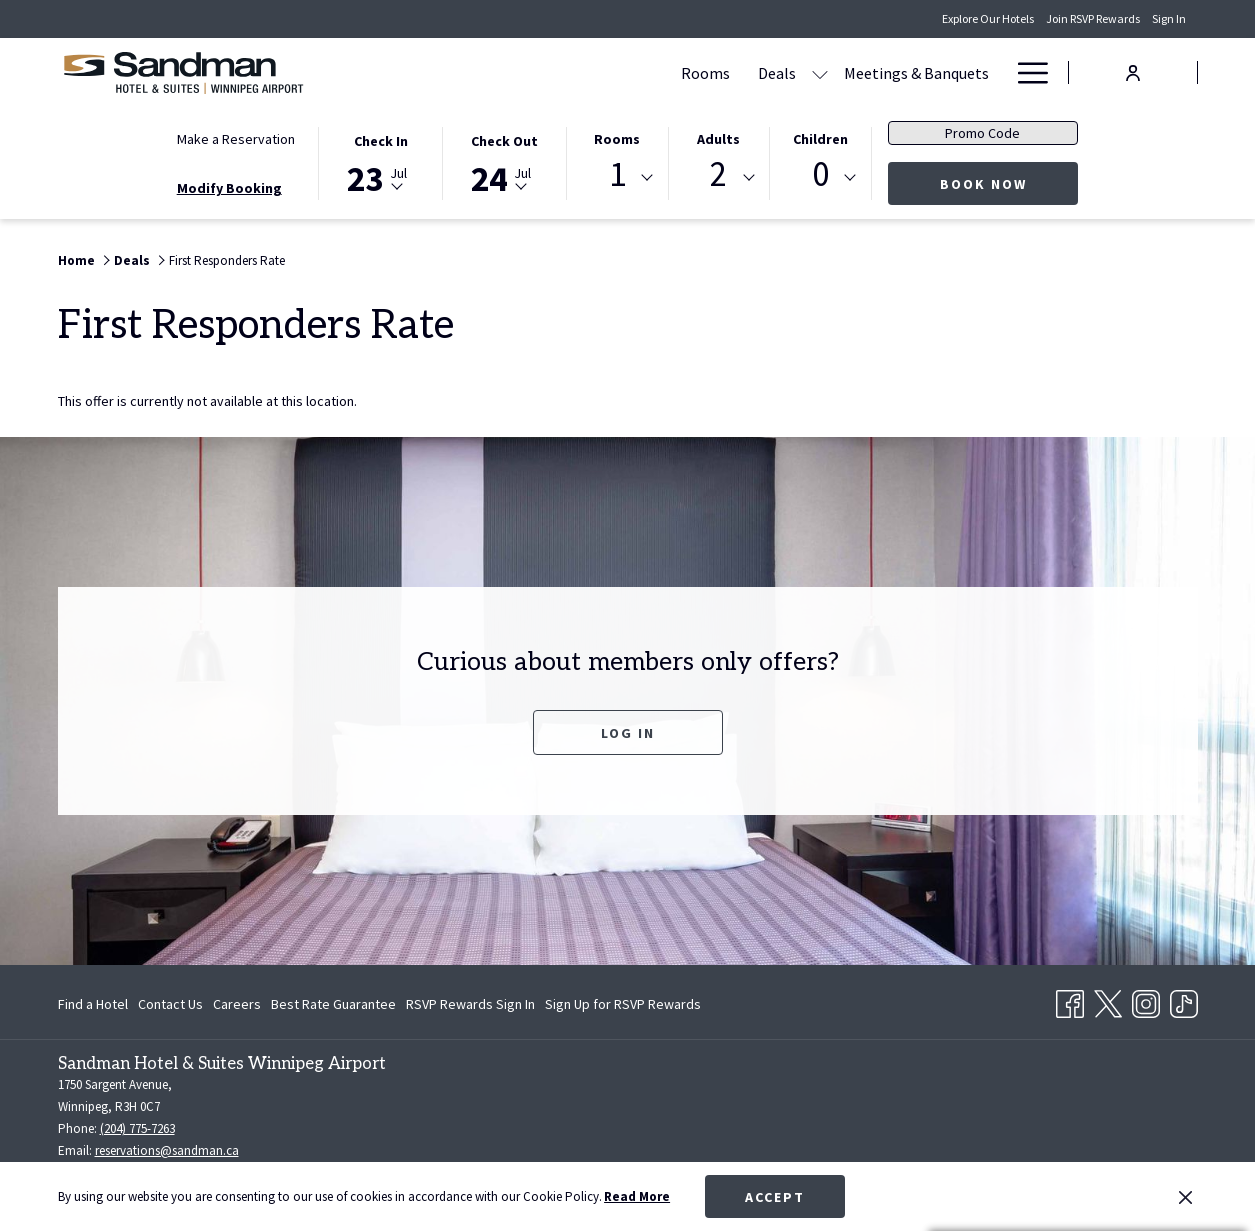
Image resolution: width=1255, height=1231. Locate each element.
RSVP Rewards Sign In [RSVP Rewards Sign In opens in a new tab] (470, 1007)
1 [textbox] (617, 174)
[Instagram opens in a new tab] (1146, 1000)
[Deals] (586, 72)
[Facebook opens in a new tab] (1070, 1000)
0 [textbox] (820, 174)
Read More (637, 1196)
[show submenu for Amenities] (993, 72)
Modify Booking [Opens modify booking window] (229, 188)
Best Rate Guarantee (333, 1004)
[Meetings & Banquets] (725, 72)
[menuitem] (95, 1004)
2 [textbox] (718, 174)
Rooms (617, 139)
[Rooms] (514, 72)
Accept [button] (775, 1197)
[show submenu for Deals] (629, 72)
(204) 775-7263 (137, 1128)
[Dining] (848, 72)
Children (820, 139)
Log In (628, 733)
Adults (718, 139)
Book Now (1009, 183)
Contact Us (170, 1004)
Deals (132, 260)
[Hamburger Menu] (1025, 72)
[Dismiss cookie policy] (1185, 1197)
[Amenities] (934, 72)
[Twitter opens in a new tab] (1108, 1000)
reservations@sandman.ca (167, 1150)
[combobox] (617, 178)
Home (76, 260)
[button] (381, 162)
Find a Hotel (93, 1004)
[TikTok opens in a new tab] (1184, 1000)
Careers (237, 1004)
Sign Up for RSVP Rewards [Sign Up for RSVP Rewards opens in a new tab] (623, 1007)
